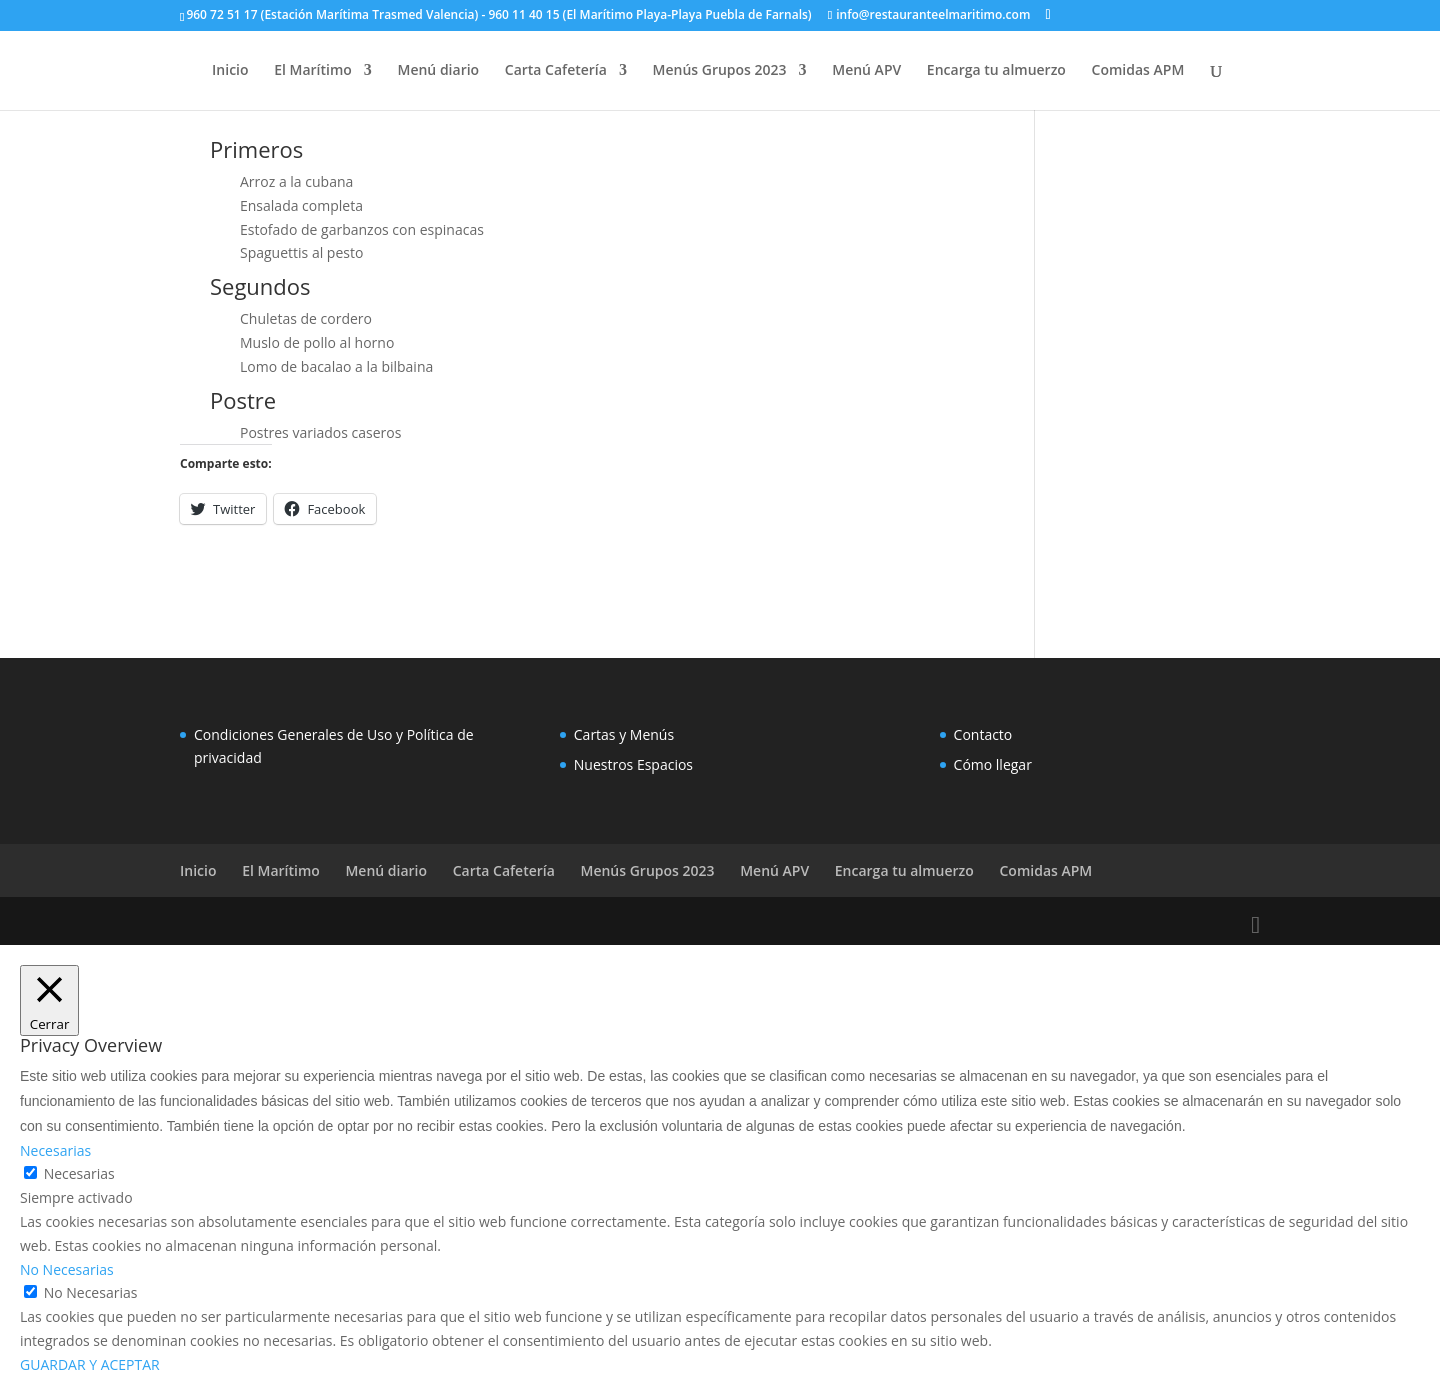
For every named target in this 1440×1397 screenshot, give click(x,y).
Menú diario (439, 71)
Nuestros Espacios (633, 764)
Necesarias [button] (55, 1150)
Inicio (230, 71)
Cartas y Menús (624, 734)
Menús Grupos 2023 (720, 71)
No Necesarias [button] (67, 1269)
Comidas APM (1138, 71)
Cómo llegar (993, 764)
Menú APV (866, 71)
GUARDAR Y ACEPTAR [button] (90, 1364)
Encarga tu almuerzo (996, 71)
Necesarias (79, 1173)
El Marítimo (313, 71)
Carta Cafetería (556, 71)
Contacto (983, 734)
